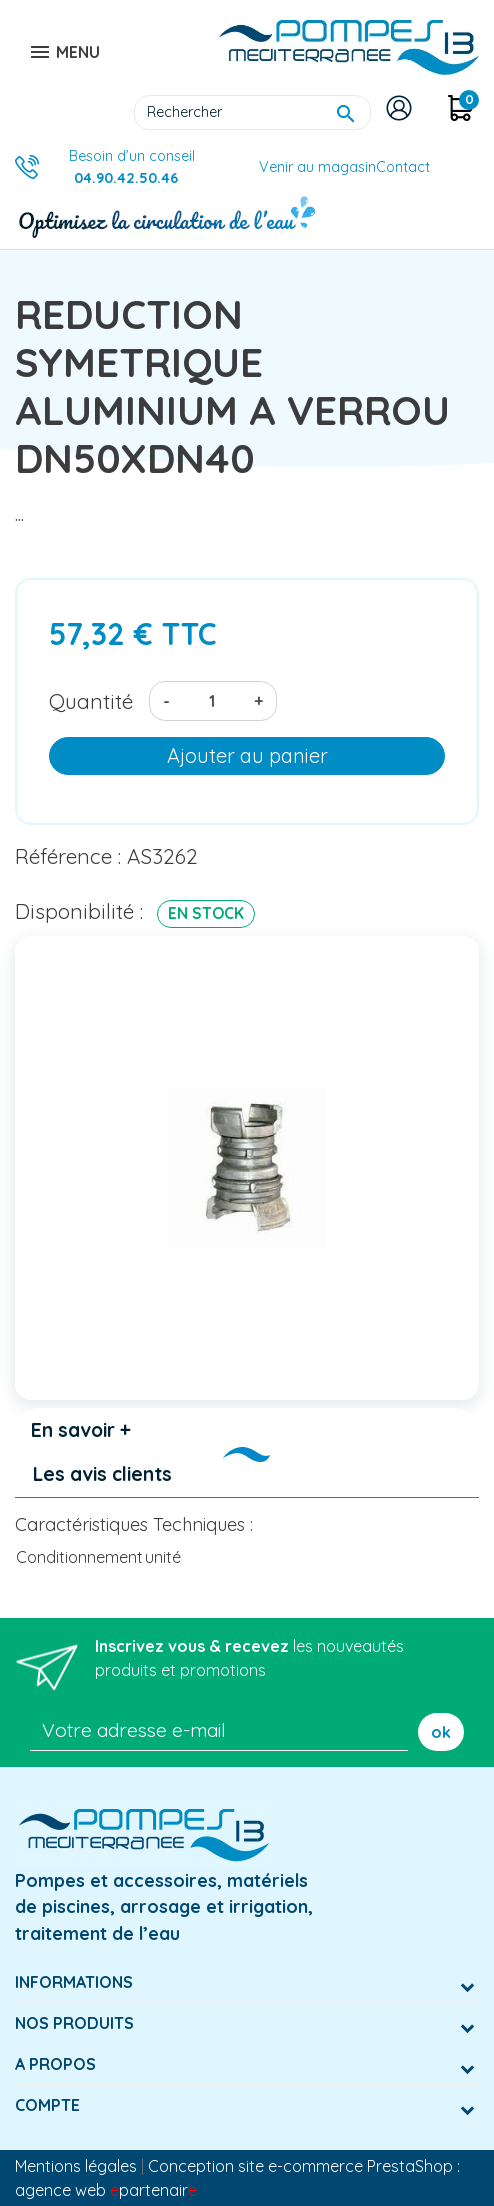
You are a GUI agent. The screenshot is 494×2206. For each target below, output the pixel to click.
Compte (47, 2105)
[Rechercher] (252, 113)
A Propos (55, 2064)
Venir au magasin (317, 167)
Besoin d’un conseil (132, 167)
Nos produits (74, 2023)
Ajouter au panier (247, 755)
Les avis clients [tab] (102, 1474)
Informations (74, 1982)
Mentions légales (76, 2166)
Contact (403, 167)
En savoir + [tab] (81, 1430)
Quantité (91, 701)
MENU (64, 52)
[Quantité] (212, 701)
